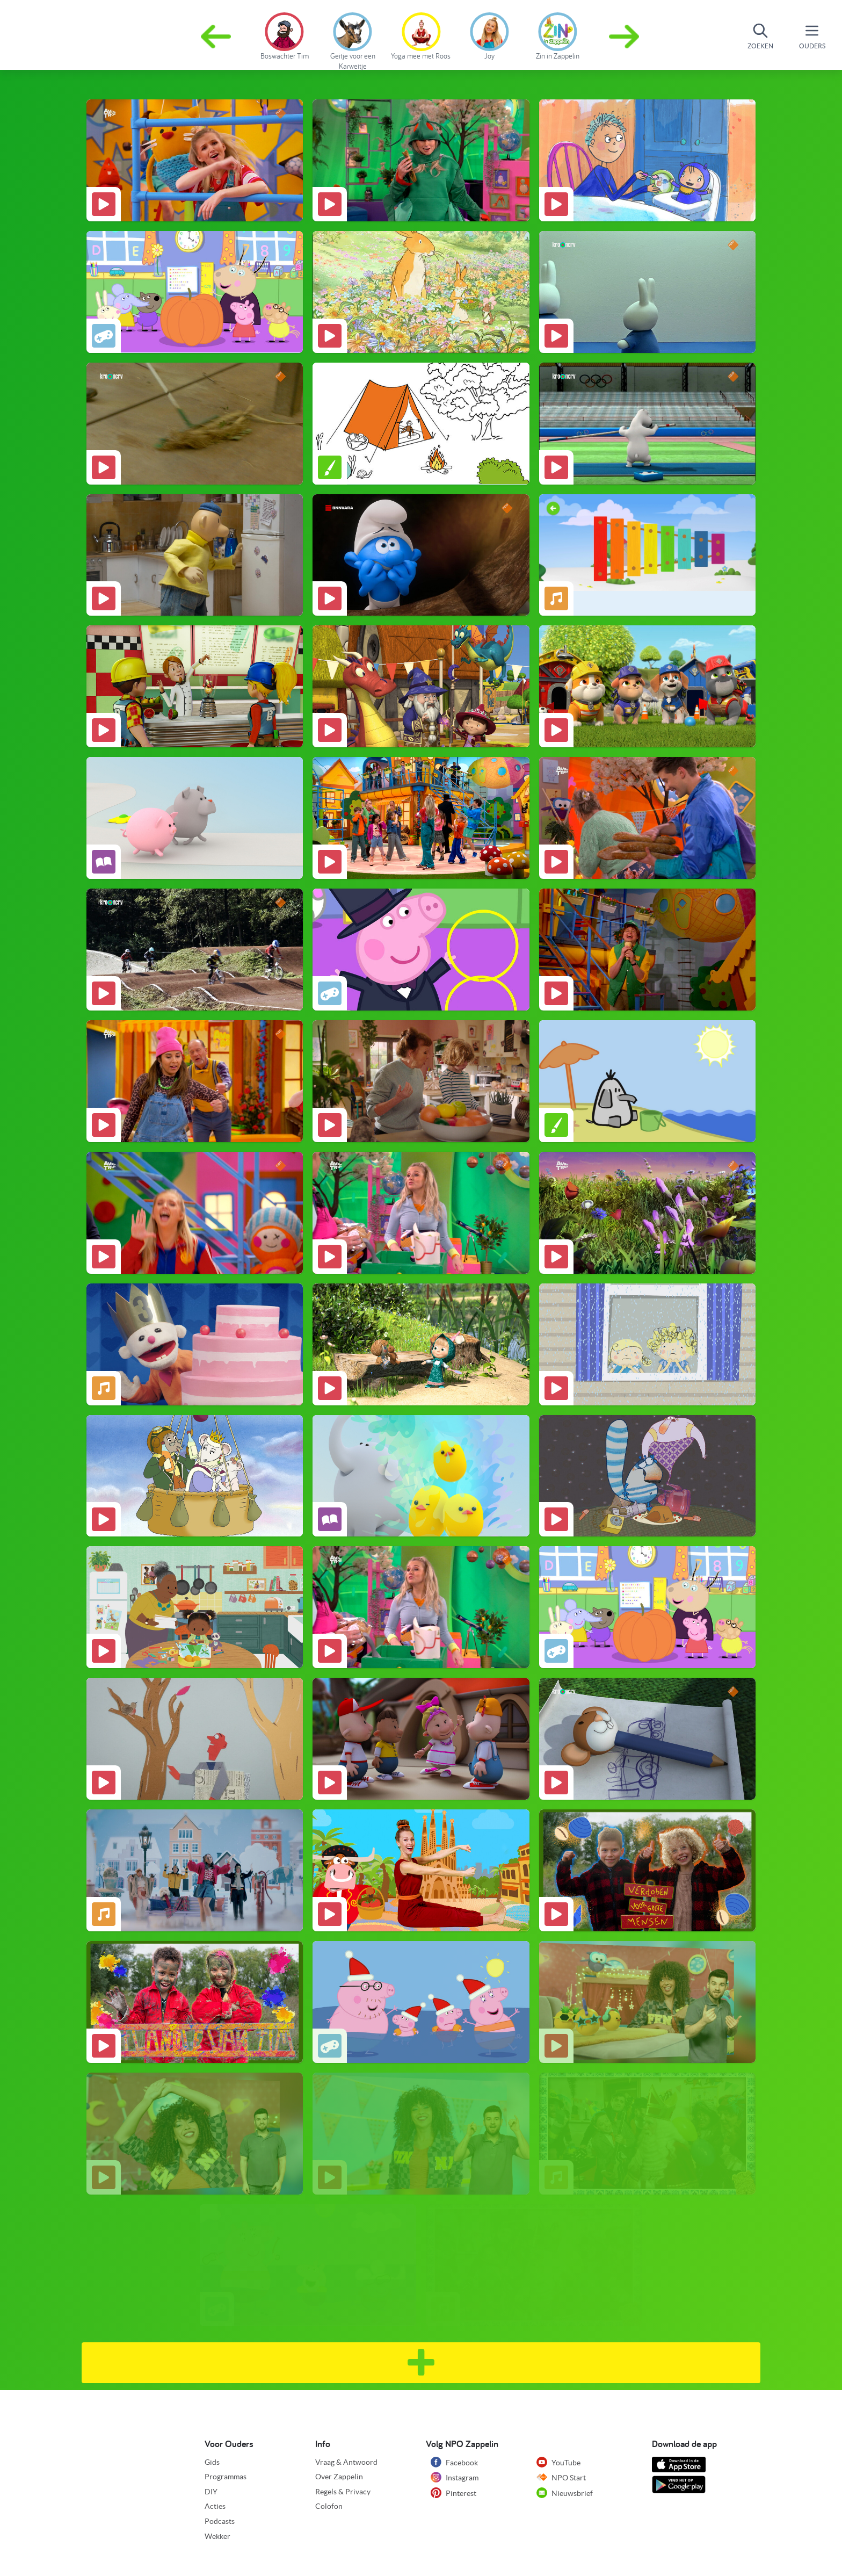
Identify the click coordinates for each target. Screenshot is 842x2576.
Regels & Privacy (343, 2491)
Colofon (329, 2506)
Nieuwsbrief (564, 2492)
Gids (212, 2462)
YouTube (558, 2462)
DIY (211, 2491)
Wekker (217, 2536)
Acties (215, 2506)
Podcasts (220, 2521)
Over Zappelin (339, 2476)
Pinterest (453, 2492)
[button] (625, 36)
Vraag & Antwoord (346, 2462)
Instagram (454, 2477)
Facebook (454, 2462)
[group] (284, 34)
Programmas (225, 2476)
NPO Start (561, 2477)
